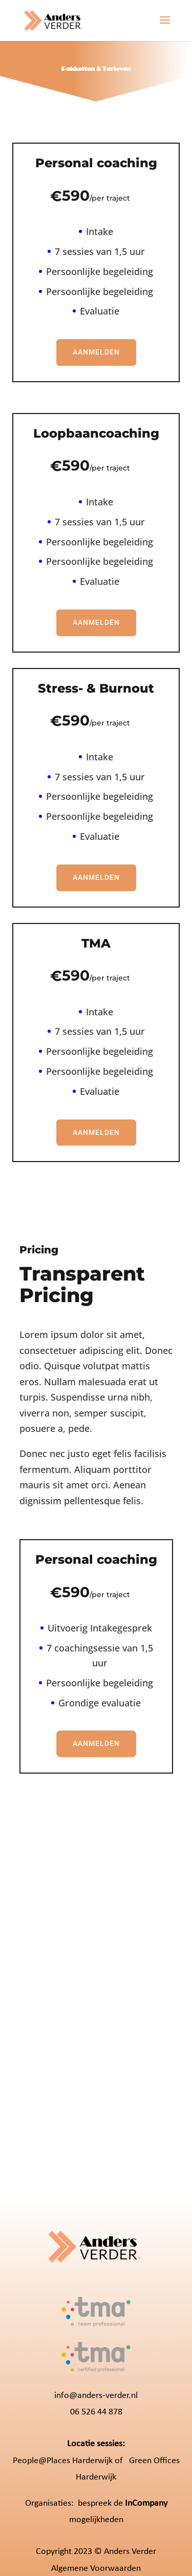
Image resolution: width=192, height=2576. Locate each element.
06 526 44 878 (96, 2412)
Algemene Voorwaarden (96, 2568)
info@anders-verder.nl (96, 2396)
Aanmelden (96, 352)
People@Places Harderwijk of (68, 2461)
